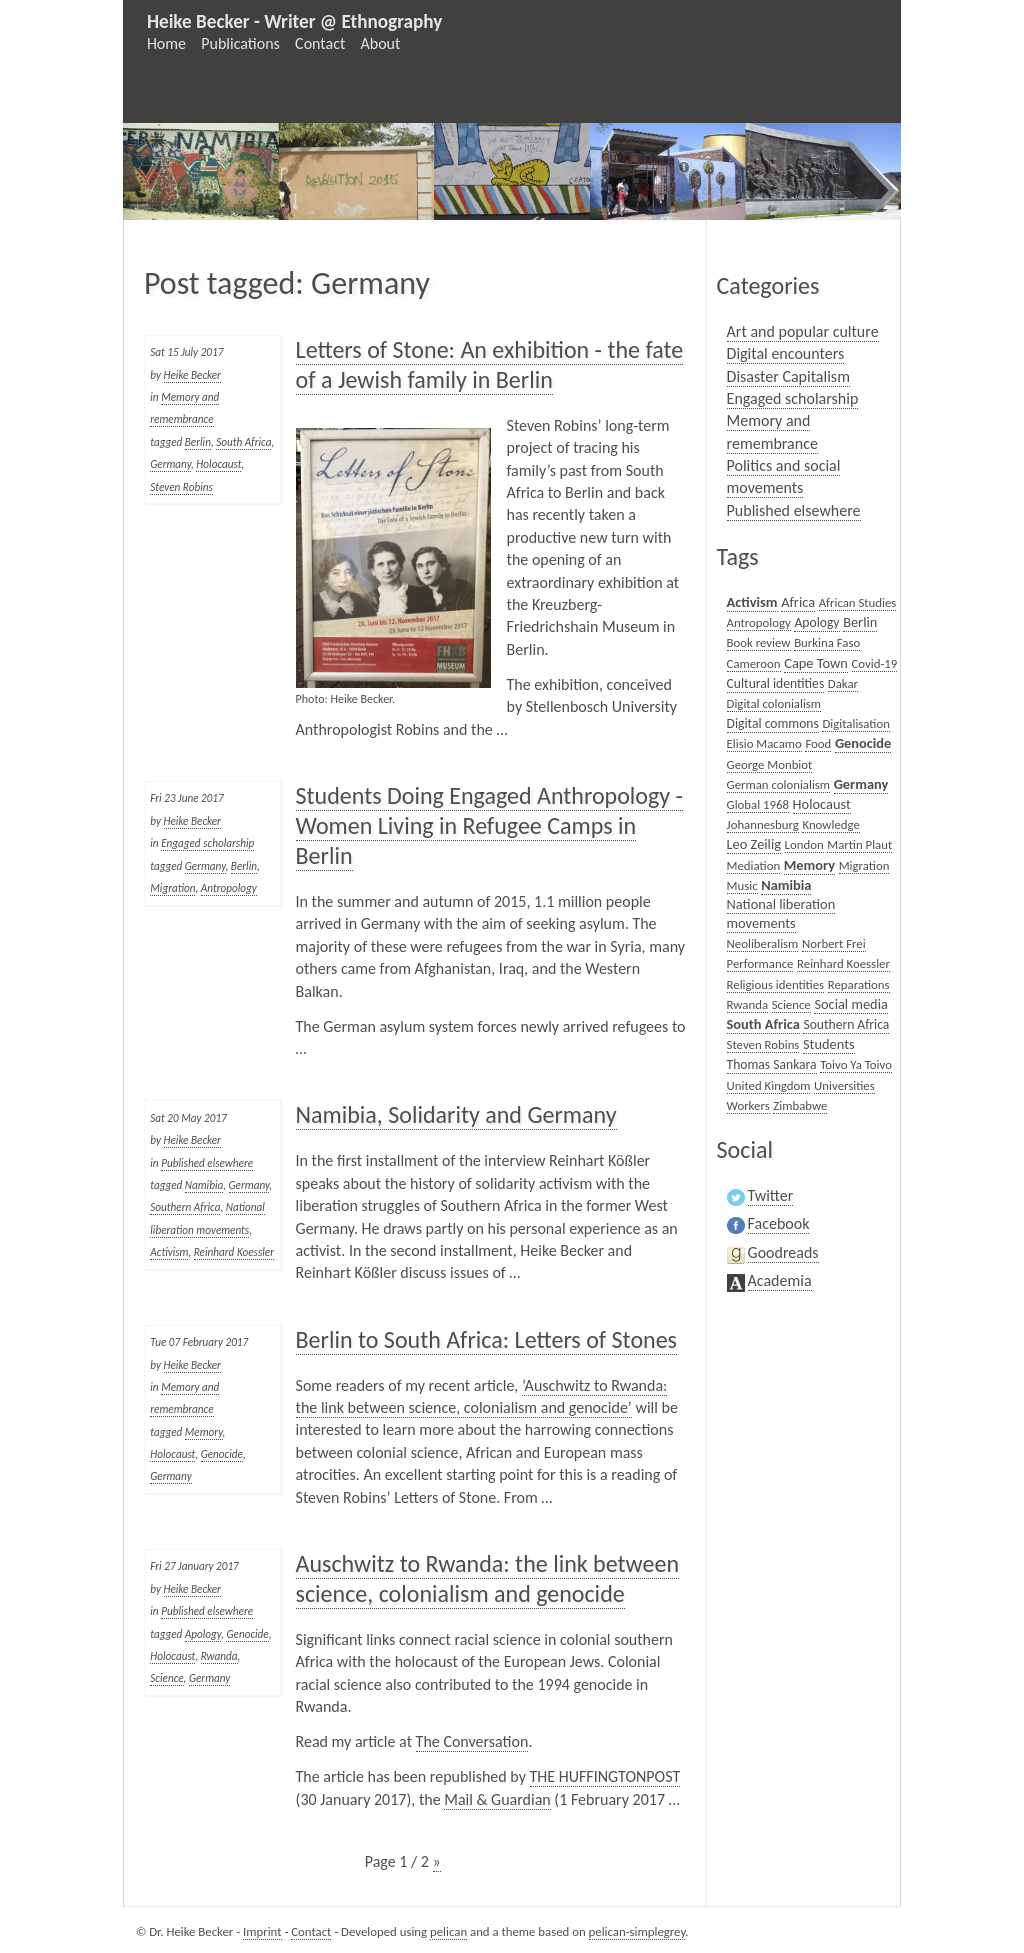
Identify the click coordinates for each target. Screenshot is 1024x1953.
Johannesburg (763, 824)
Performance (760, 963)
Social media (850, 1004)
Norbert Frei (834, 943)
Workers (748, 1105)
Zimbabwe (800, 1105)
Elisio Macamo (764, 743)
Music (742, 885)
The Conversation (472, 1741)
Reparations (859, 984)
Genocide (222, 1454)
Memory (204, 1432)
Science (166, 1678)
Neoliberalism (763, 943)
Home (166, 43)
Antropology (229, 888)
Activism (169, 1252)
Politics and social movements (784, 476)
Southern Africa (185, 1207)
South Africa (243, 442)
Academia (780, 1280)
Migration (172, 888)
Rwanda (219, 1656)
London (804, 844)
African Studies (858, 602)
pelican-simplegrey (637, 1931)
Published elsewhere (207, 1163)
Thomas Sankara (772, 1064)
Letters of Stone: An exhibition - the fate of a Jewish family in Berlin (490, 364)
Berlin (198, 442)
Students (829, 1044)
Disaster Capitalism (788, 376)
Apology (203, 1634)
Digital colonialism (774, 703)
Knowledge (830, 824)
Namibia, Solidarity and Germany (456, 1114)
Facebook (779, 1223)
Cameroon (754, 663)
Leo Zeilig (754, 844)
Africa (798, 602)
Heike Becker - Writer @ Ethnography (294, 21)
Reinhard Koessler (234, 1252)
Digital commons (773, 723)
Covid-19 (875, 663)
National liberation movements (781, 913)
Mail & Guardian (497, 1799)
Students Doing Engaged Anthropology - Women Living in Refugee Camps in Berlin (489, 825)
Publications (240, 43)
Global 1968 (758, 804)
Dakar (843, 683)
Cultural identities (776, 683)
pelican (448, 1931)
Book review (759, 642)
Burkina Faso (827, 642)
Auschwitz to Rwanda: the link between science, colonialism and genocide (487, 1578)
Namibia (204, 1185)
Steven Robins (181, 487)
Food (818, 743)
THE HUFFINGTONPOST (605, 1776)
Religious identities (776, 984)
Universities (844, 1085)
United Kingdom (769, 1085)
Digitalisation (856, 723)
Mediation (754, 865)
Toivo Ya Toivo (856, 1064)
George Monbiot (770, 764)
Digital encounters (786, 353)
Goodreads (783, 1252)
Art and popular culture (803, 331)
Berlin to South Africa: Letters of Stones (486, 1339)
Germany (170, 464)
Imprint (262, 1931)
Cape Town (816, 663)
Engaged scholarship (207, 843)
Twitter (771, 1195)
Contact (320, 43)
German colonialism (779, 784)
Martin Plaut (859, 844)
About (381, 43)
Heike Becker (192, 375)
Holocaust (218, 464)
